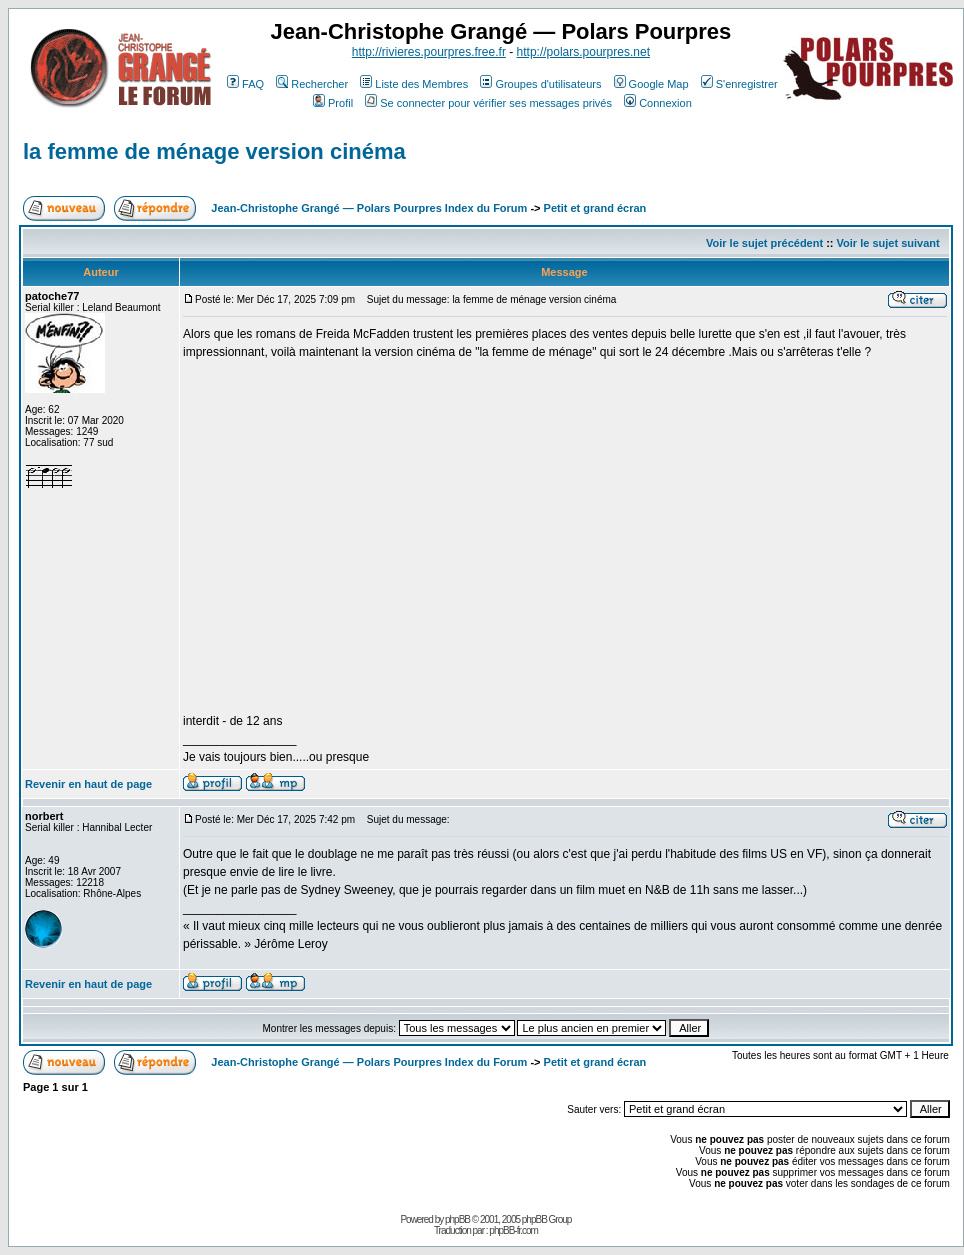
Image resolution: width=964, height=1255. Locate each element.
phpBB (457, 1219)
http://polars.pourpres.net (583, 52)
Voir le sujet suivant (888, 243)
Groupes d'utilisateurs (540, 84)
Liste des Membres (414, 84)
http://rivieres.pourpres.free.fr (429, 52)
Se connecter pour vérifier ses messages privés (488, 103)
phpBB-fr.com (513, 1230)
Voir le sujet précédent (764, 243)
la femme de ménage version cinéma (214, 151)
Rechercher (312, 84)
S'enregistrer (739, 84)
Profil (333, 103)
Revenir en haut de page (88, 784)
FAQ (245, 84)
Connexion (658, 103)
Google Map (651, 84)
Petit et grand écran (595, 208)
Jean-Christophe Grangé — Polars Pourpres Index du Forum (369, 208)
